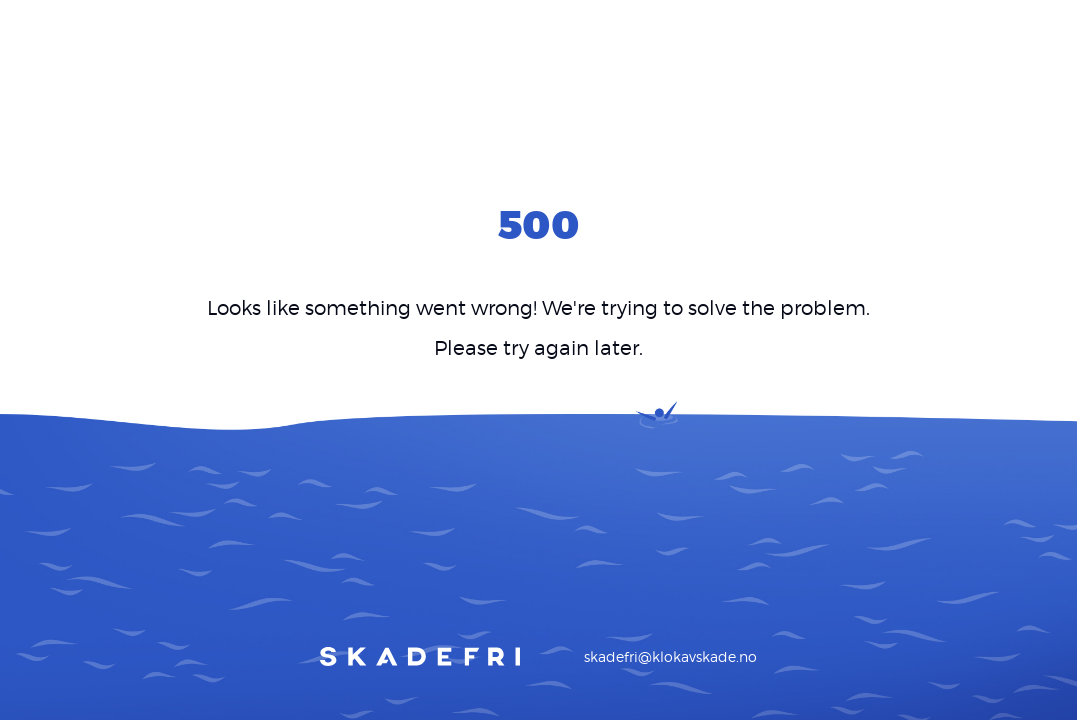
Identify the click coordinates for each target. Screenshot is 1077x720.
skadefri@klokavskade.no (670, 656)
